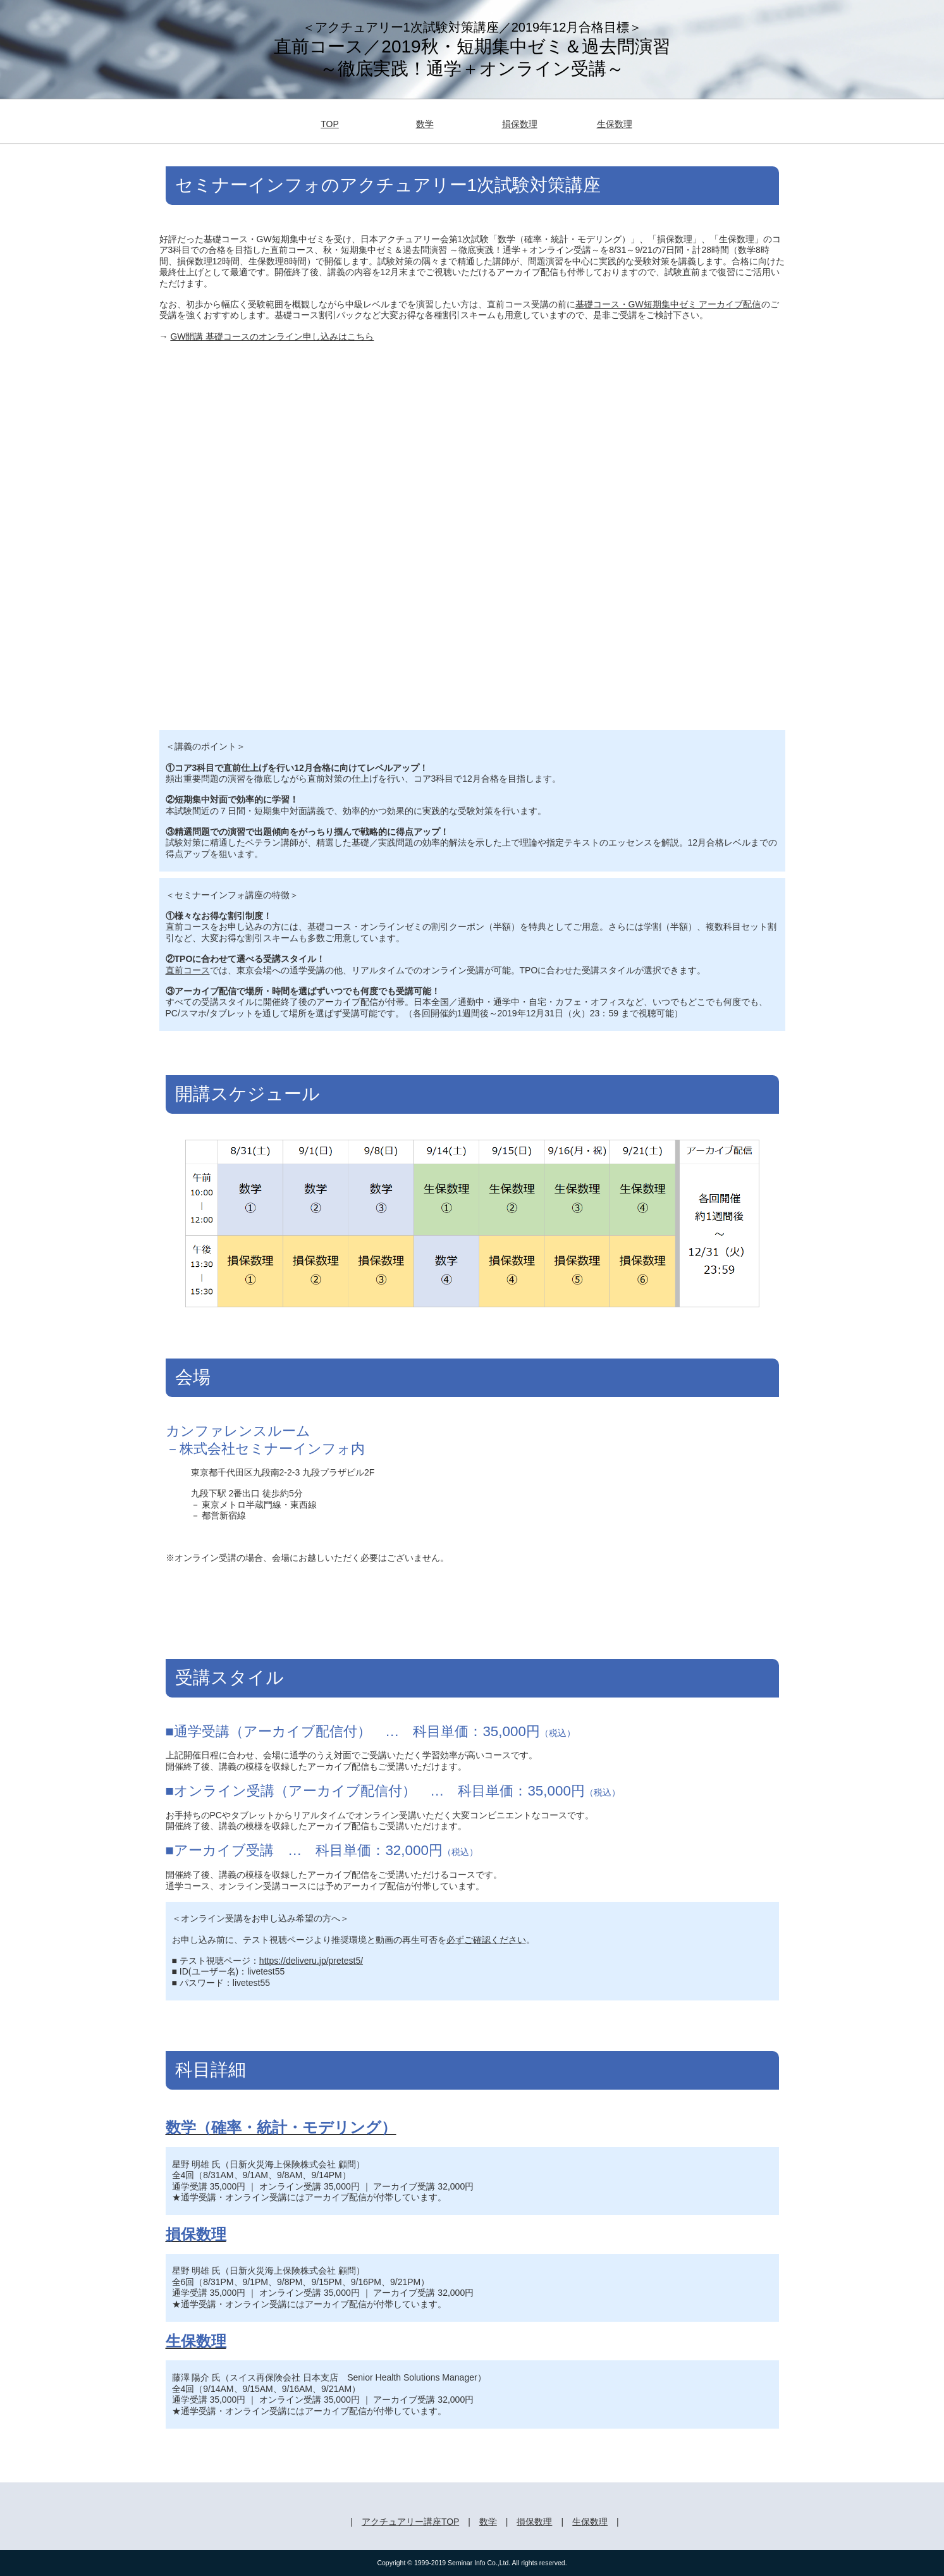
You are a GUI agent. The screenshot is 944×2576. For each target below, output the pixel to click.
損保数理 (519, 124)
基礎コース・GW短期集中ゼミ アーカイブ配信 (668, 304)
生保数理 (614, 124)
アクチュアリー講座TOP (410, 2522)
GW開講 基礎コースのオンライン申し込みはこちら (272, 336)
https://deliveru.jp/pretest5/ (311, 1961)
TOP (330, 124)
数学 (425, 124)
